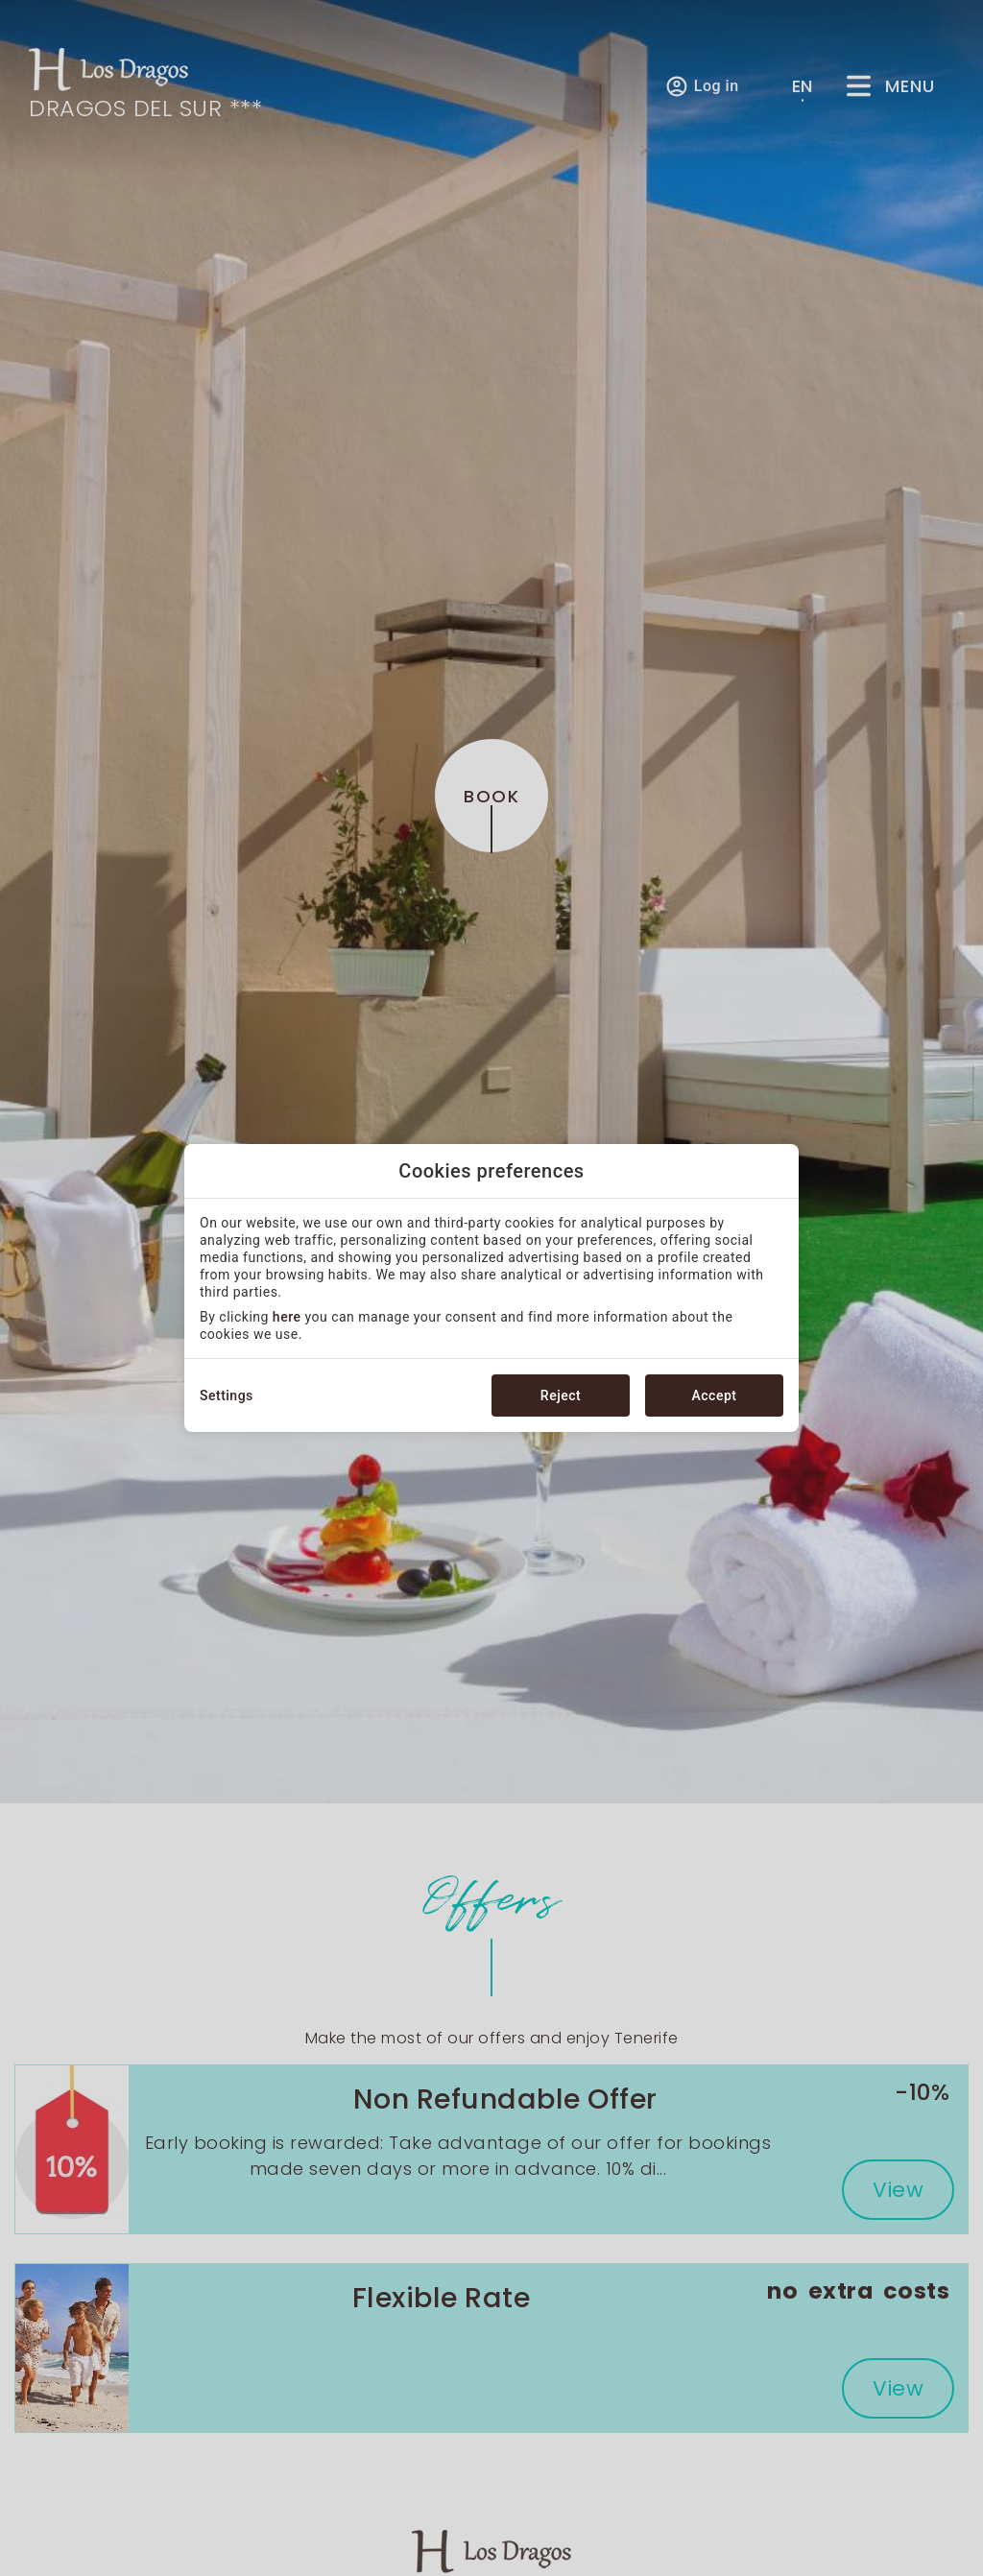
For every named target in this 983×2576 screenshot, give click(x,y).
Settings (226, 1395)
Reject (560, 1395)
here (287, 1316)
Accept (714, 1395)
